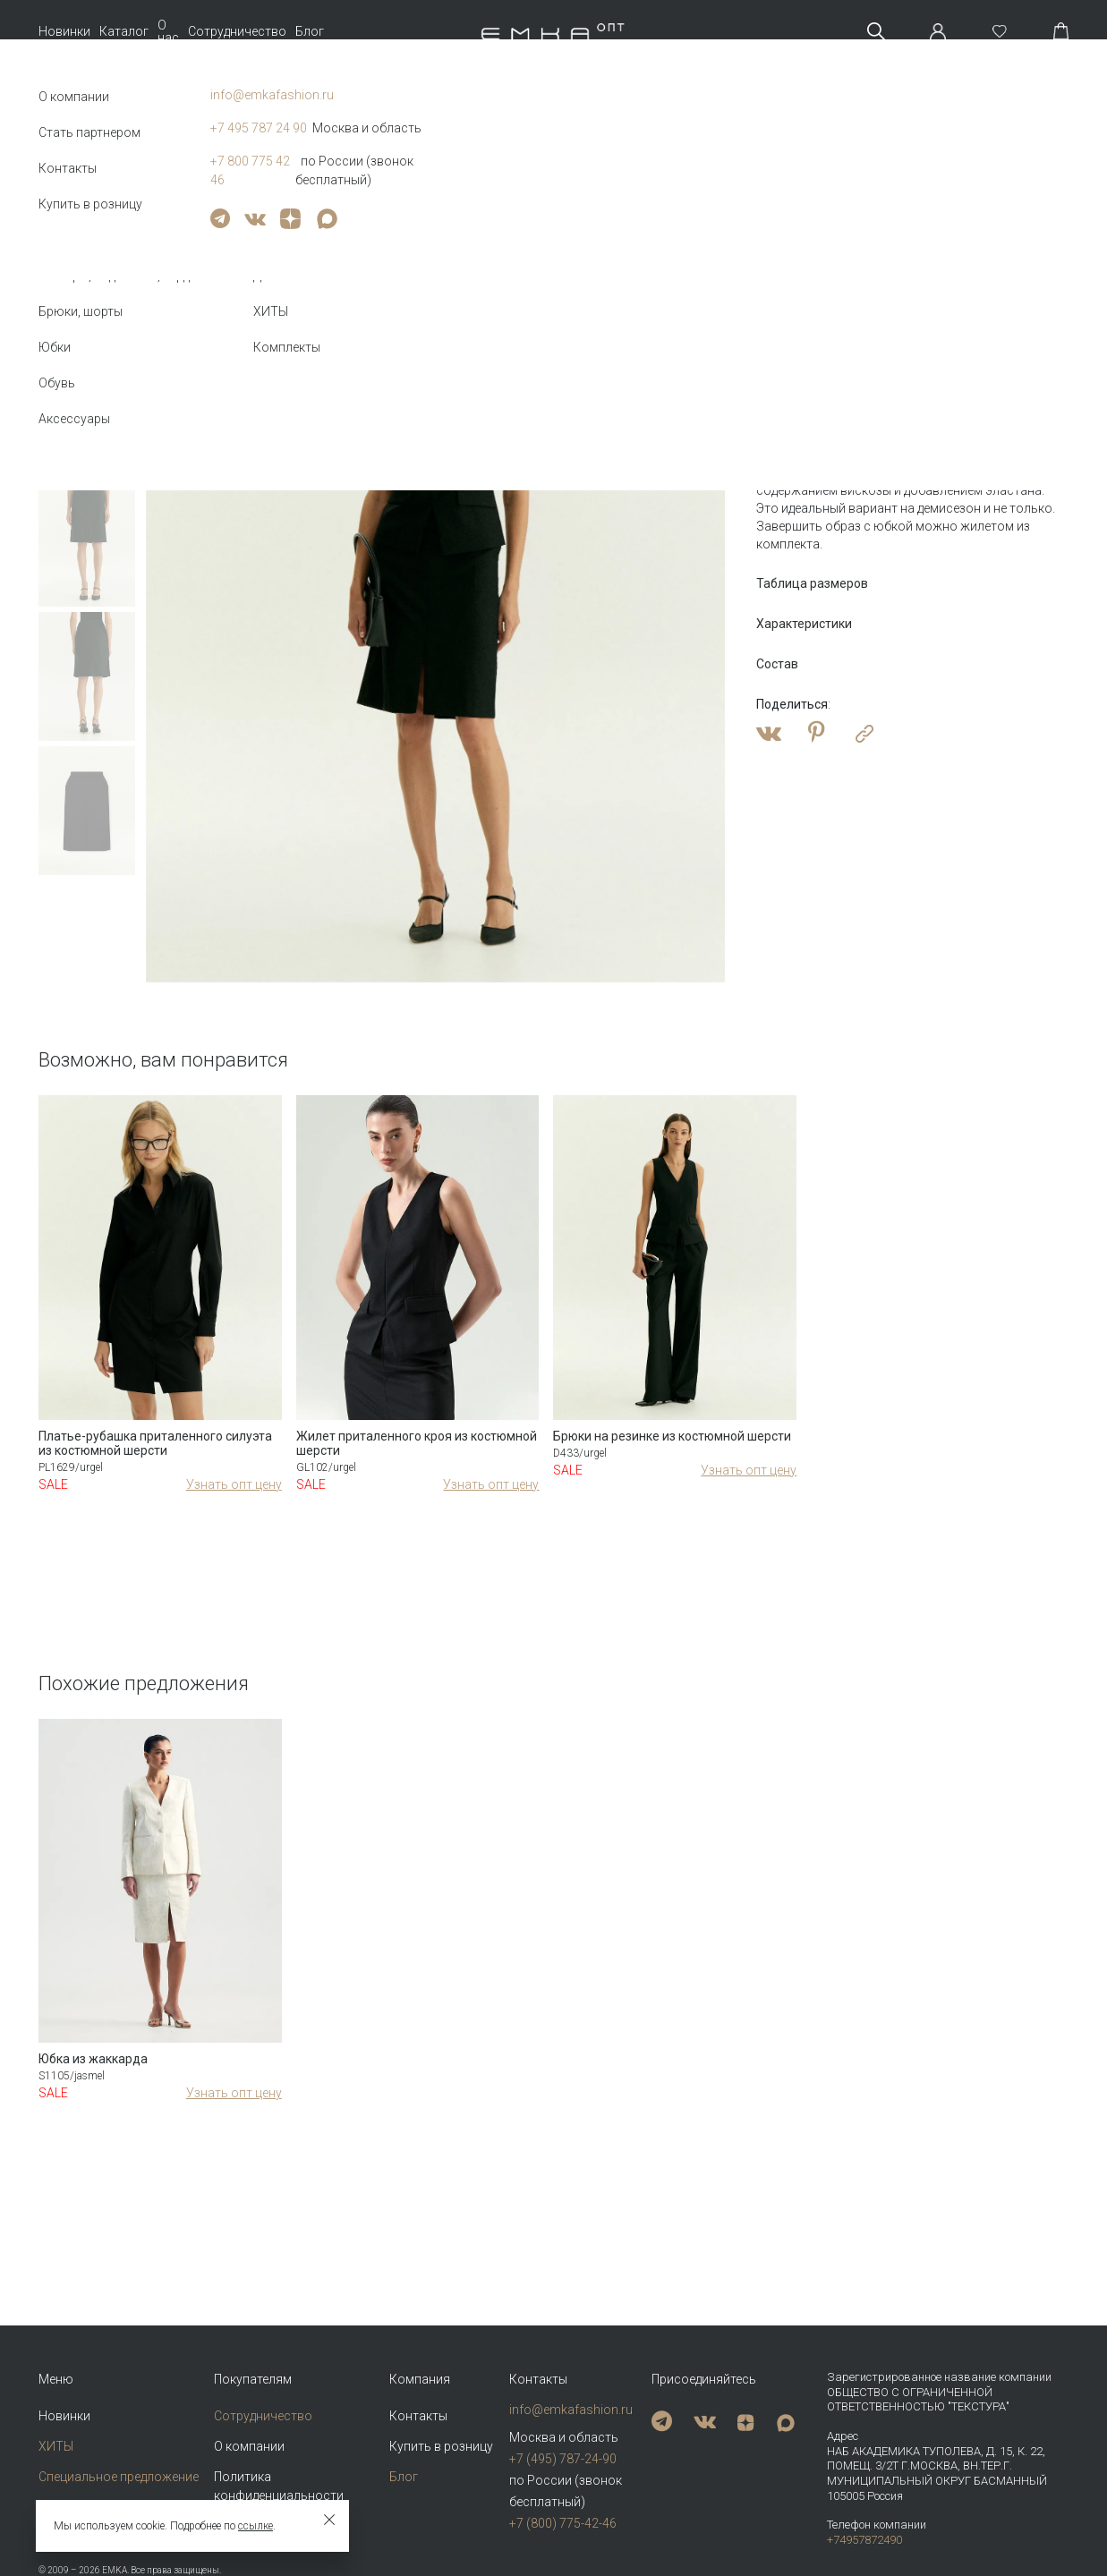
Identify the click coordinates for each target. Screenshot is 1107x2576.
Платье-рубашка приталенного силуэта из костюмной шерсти (155, 1443)
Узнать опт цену (234, 1484)
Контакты (418, 2416)
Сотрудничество (237, 31)
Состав (777, 664)
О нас (168, 31)
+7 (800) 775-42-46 (563, 2523)
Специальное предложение (118, 2477)
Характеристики (804, 623)
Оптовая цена (805, 352)
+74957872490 (864, 2539)
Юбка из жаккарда (93, 2059)
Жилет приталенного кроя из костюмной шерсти (416, 1443)
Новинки (64, 31)
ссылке (255, 2526)
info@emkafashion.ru (571, 2409)
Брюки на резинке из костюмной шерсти (672, 1436)
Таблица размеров (812, 583)
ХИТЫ (55, 2446)
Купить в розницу (441, 2446)
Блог (309, 31)
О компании (249, 2446)
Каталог (124, 31)
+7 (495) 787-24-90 (563, 2459)
